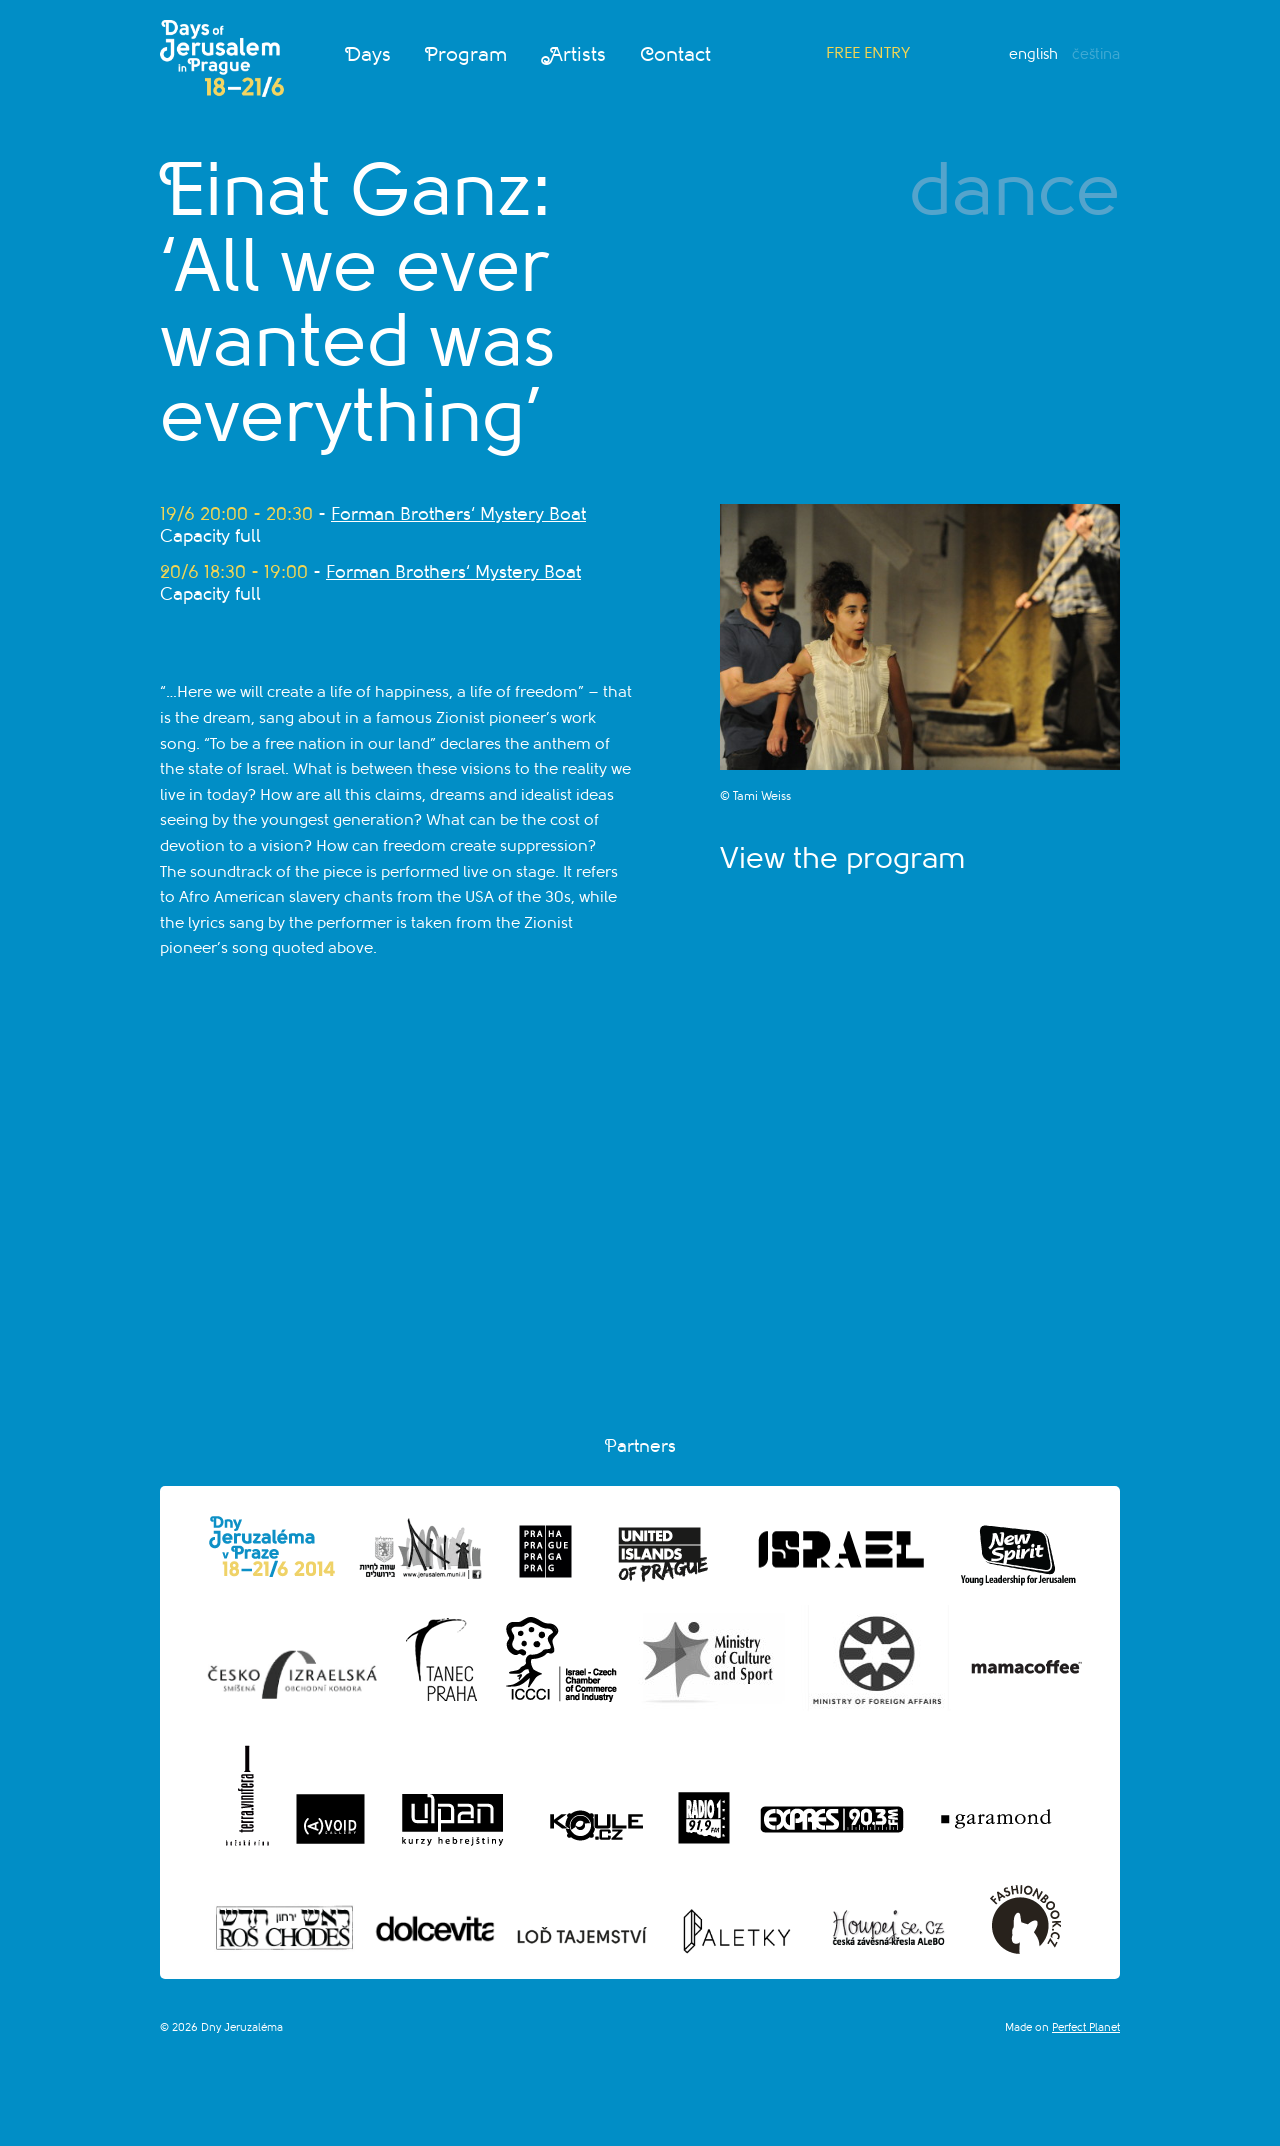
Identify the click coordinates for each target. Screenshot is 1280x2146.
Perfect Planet (1086, 2027)
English (1033, 54)
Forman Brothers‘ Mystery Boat (458, 514)
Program (466, 55)
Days (368, 55)
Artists (573, 55)
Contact (675, 55)
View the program (842, 858)
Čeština (1096, 54)
